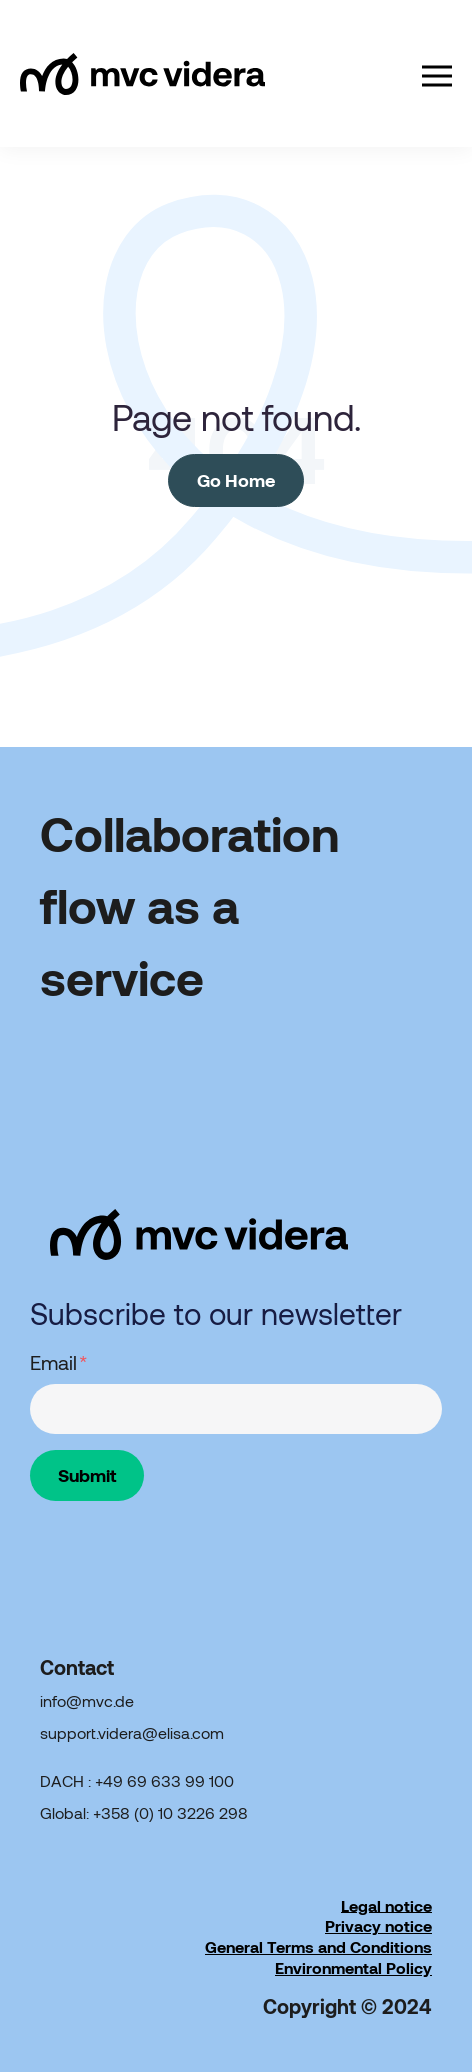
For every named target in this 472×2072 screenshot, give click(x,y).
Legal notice (386, 1904)
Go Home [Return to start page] (236, 480)
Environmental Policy (353, 1967)
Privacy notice (378, 1925)
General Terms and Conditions (318, 1946)
